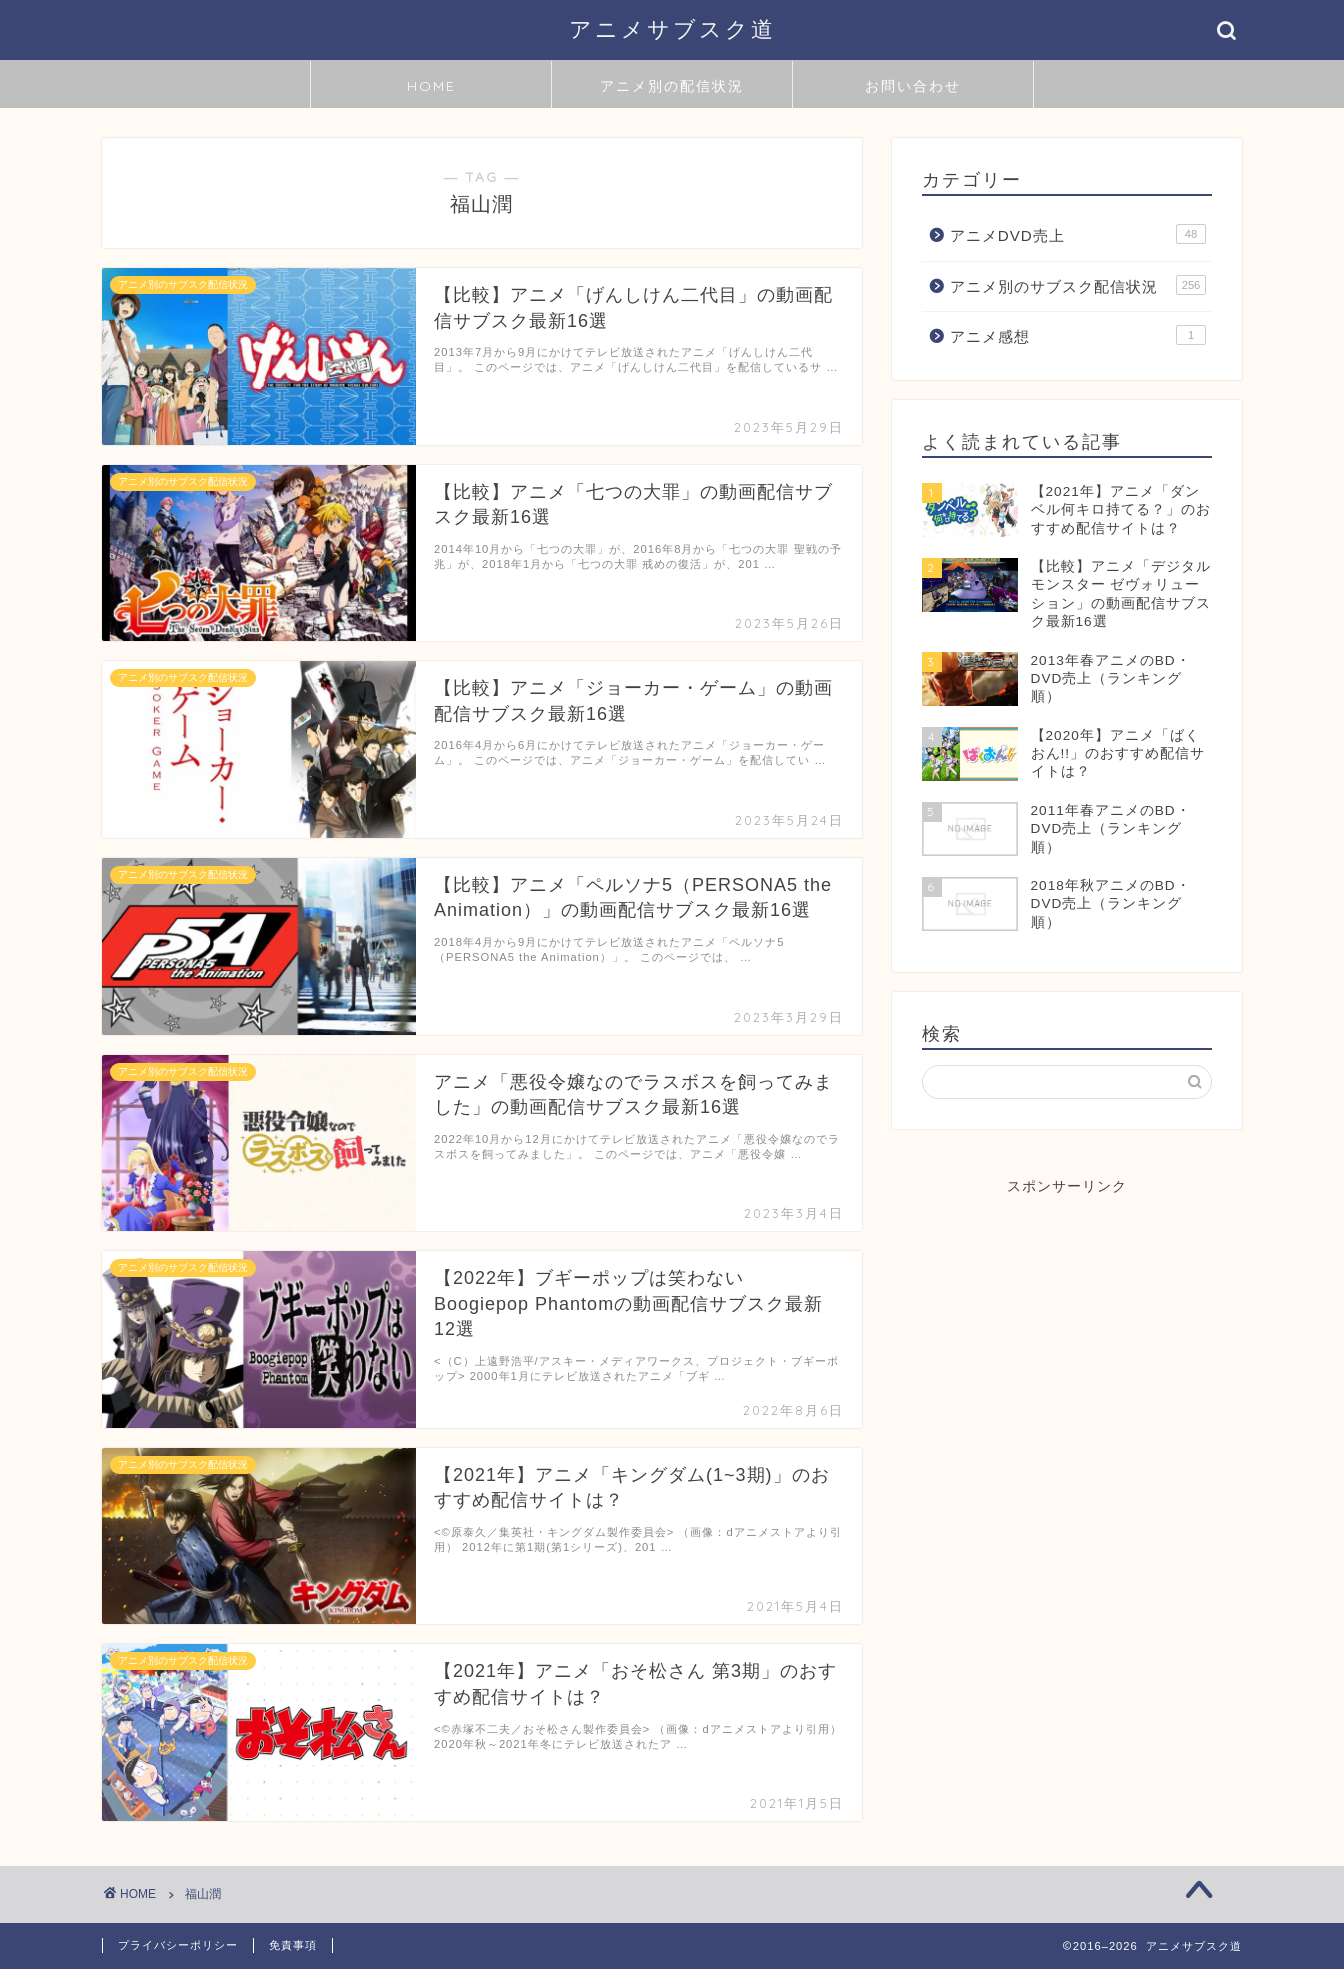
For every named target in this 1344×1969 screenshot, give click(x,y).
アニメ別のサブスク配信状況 (1078, 285)
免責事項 (293, 1945)
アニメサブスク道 (672, 28)
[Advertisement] (1067, 1321)
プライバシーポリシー (178, 1945)
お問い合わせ (913, 86)
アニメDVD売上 (1078, 234)
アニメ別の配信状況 (672, 86)
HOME (431, 86)
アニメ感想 (1078, 335)
